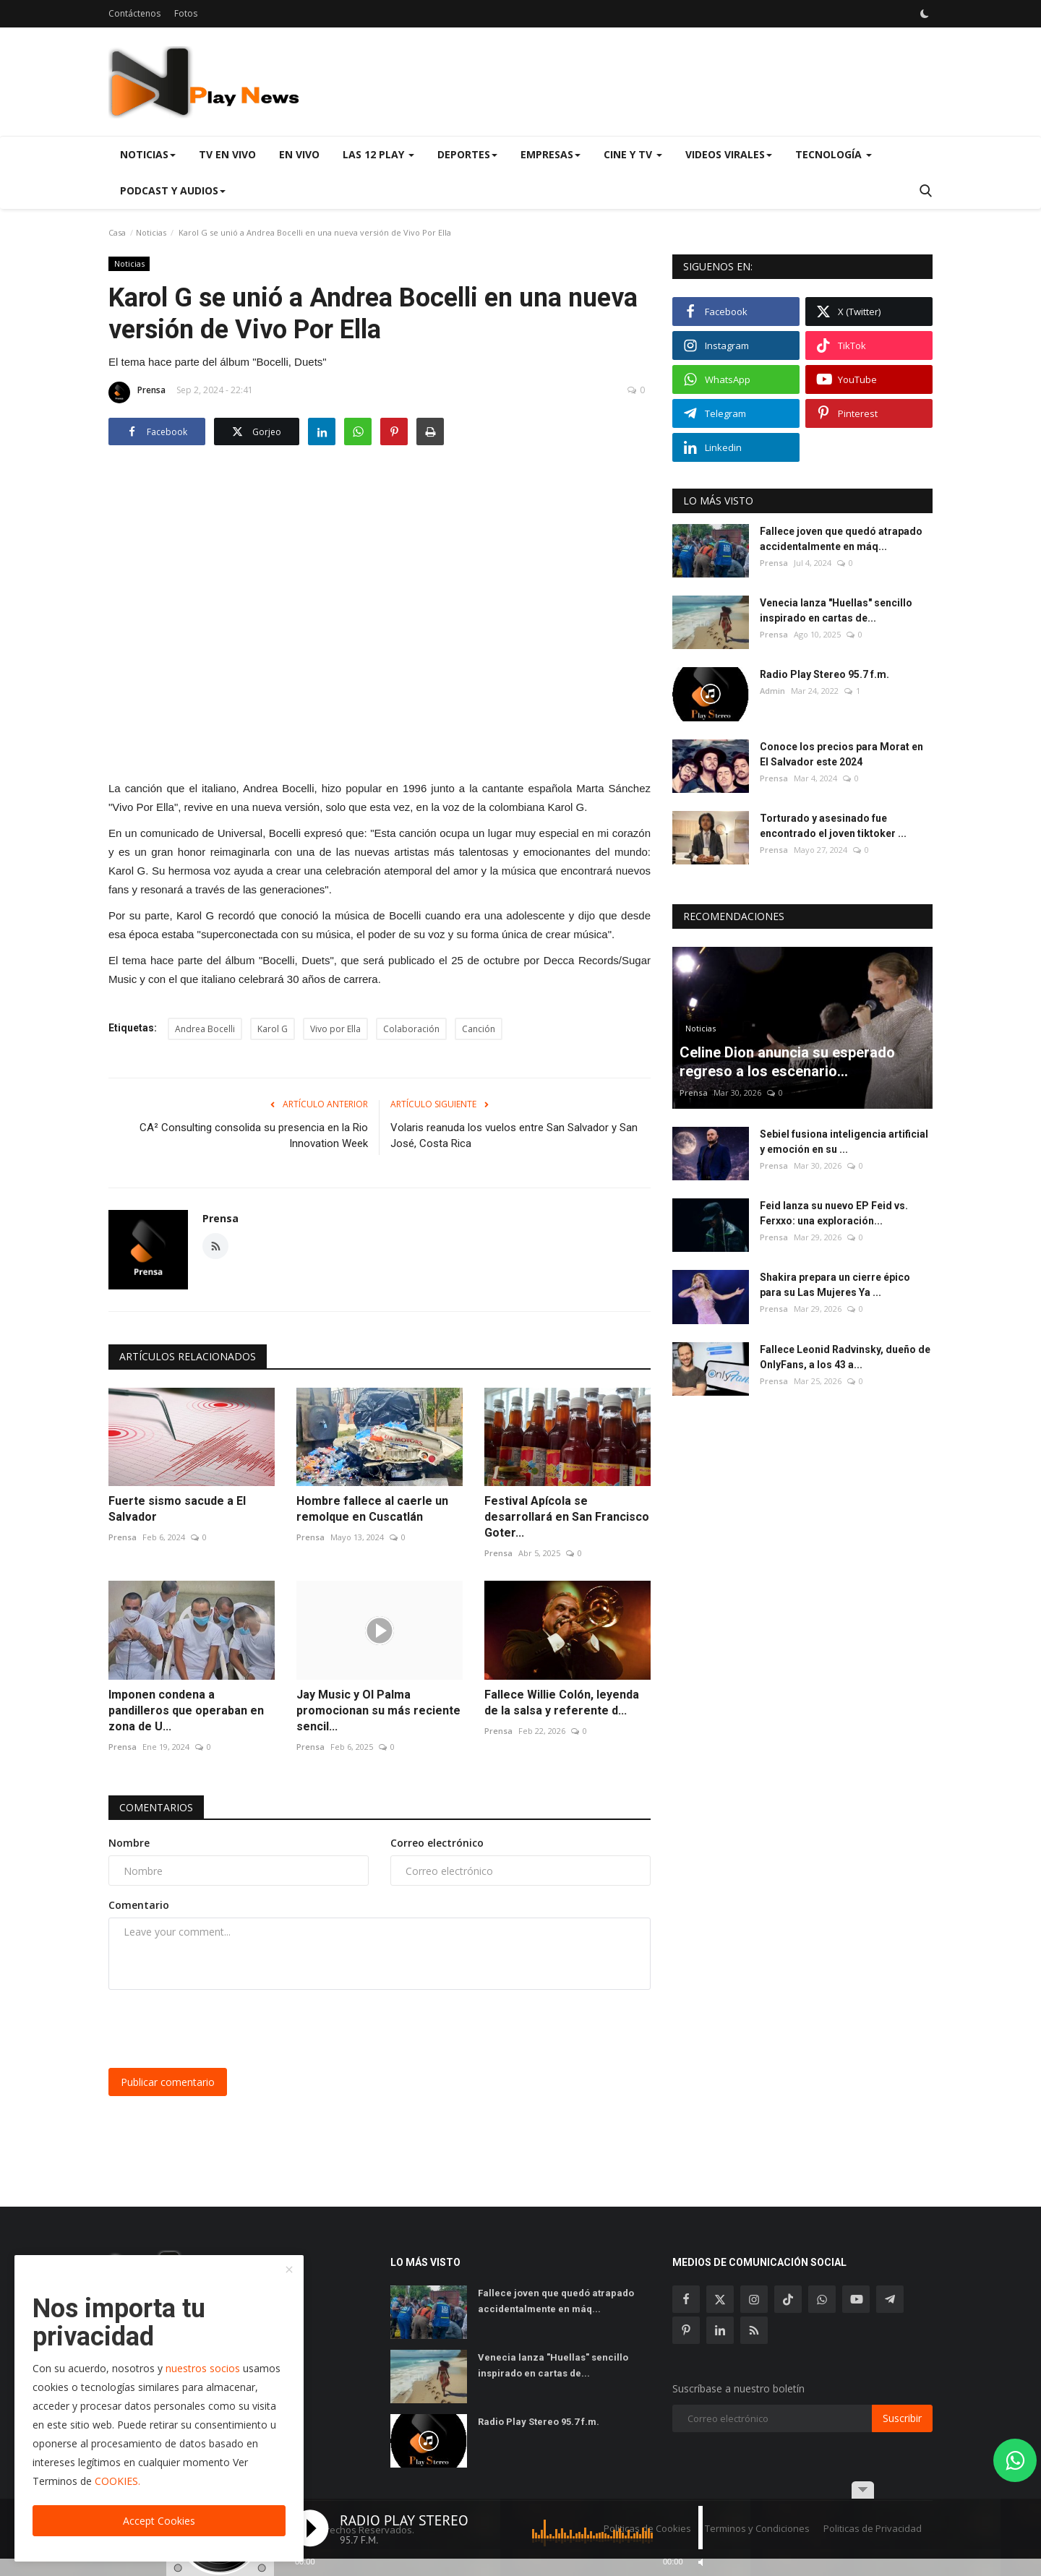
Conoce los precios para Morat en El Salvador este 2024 (841, 754)
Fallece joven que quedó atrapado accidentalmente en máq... (841, 538)
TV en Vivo (227, 154)
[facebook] (686, 2299)
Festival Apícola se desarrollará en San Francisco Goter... (566, 1517)
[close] (289, 2270)
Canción (478, 1029)
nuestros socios (203, 2368)
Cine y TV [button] (633, 154)
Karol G (272, 1029)
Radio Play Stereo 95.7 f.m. (824, 674)
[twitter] (720, 2299)
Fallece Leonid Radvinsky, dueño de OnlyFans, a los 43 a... (845, 1357)
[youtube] (856, 2299)
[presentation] (218, 2029)
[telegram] (890, 2299)
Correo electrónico (437, 1843)
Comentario (138, 1905)
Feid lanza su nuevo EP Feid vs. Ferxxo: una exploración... (834, 1213)
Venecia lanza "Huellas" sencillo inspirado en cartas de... (836, 610)
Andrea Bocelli (205, 1029)
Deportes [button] (467, 154)
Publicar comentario (168, 2082)
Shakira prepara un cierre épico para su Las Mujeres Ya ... (835, 1284)
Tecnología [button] (833, 154)
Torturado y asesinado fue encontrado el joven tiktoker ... (833, 825)
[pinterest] (686, 2330)
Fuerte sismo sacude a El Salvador (177, 1509)
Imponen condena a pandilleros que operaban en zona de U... (186, 1710)
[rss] (754, 2330)
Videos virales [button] (728, 154)
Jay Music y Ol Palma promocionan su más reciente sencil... (378, 1710)
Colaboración (411, 1029)
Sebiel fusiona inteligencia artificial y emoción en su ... (844, 1141)
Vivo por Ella (335, 1029)
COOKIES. (117, 2481)
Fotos (185, 13)
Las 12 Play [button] (378, 154)
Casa (117, 232)
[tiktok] (788, 2299)
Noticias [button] (148, 154)
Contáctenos (134, 13)
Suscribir (902, 2418)
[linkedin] (720, 2330)
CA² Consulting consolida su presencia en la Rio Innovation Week (254, 1135)
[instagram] (754, 2299)
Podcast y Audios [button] (173, 190)
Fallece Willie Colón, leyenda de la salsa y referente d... (561, 1702)
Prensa (137, 392)
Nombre (129, 1843)
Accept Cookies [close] (159, 2521)
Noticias (151, 232)
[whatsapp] (822, 2299)
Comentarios (156, 1807)
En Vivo (299, 154)
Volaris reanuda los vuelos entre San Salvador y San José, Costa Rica (514, 1135)
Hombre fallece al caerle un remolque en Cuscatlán (372, 1509)
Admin (772, 690)
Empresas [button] (550, 154)
